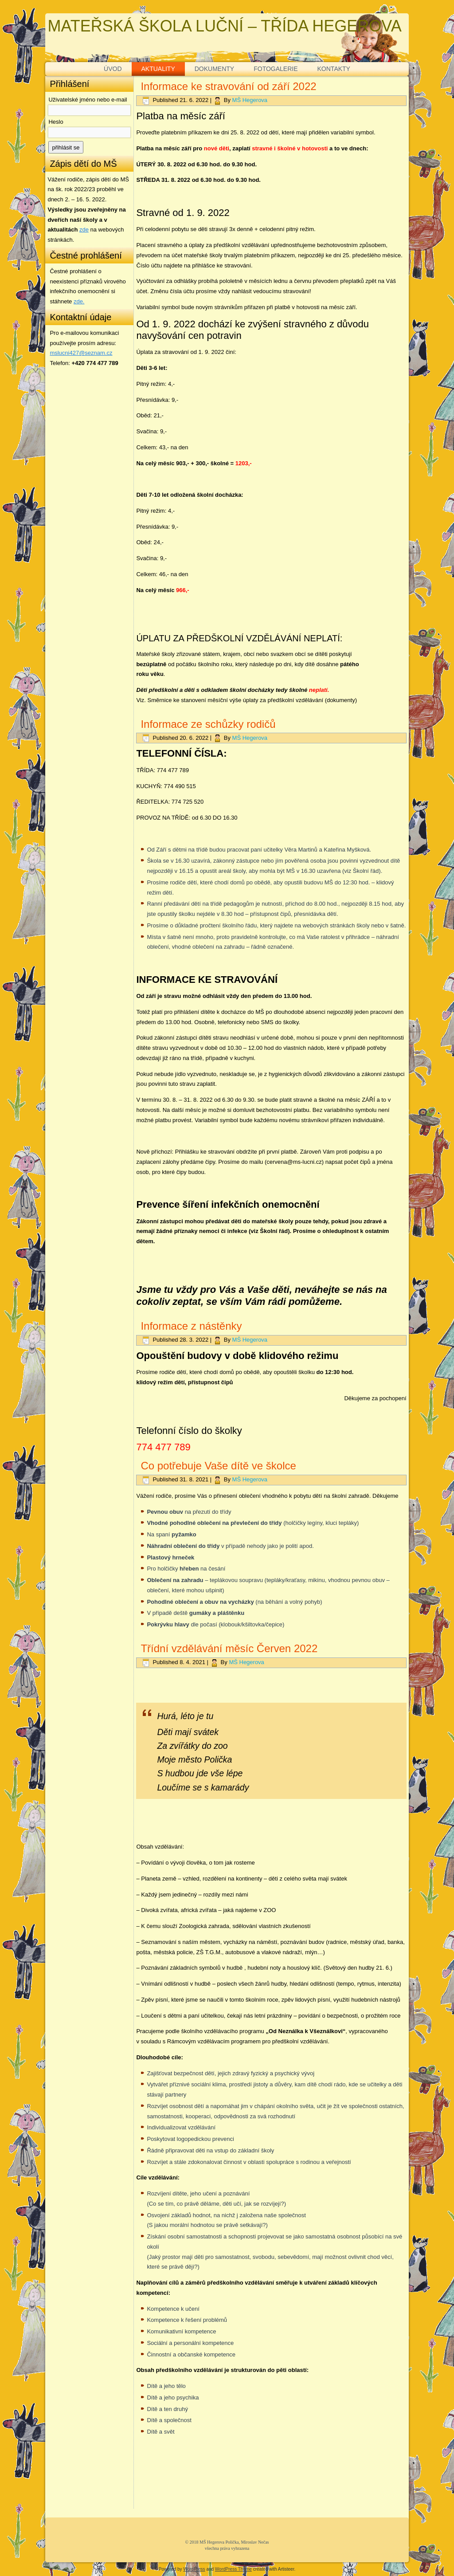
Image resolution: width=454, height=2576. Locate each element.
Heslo (55, 121)
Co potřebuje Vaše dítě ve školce (218, 1466)
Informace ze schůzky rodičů (208, 724)
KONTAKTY (333, 68)
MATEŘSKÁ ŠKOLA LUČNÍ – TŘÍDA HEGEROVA (224, 26)
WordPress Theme (233, 2569)
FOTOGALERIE (275, 68)
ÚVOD (112, 68)
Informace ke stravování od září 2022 (228, 86)
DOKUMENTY (214, 68)
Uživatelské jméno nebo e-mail (87, 99)
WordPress (194, 2569)
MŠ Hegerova (249, 100)
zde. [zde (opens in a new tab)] (79, 301)
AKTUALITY (158, 68)
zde (84, 229)
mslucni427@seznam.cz (81, 352)
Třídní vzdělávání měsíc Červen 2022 (229, 1648)
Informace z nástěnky (191, 1326)
